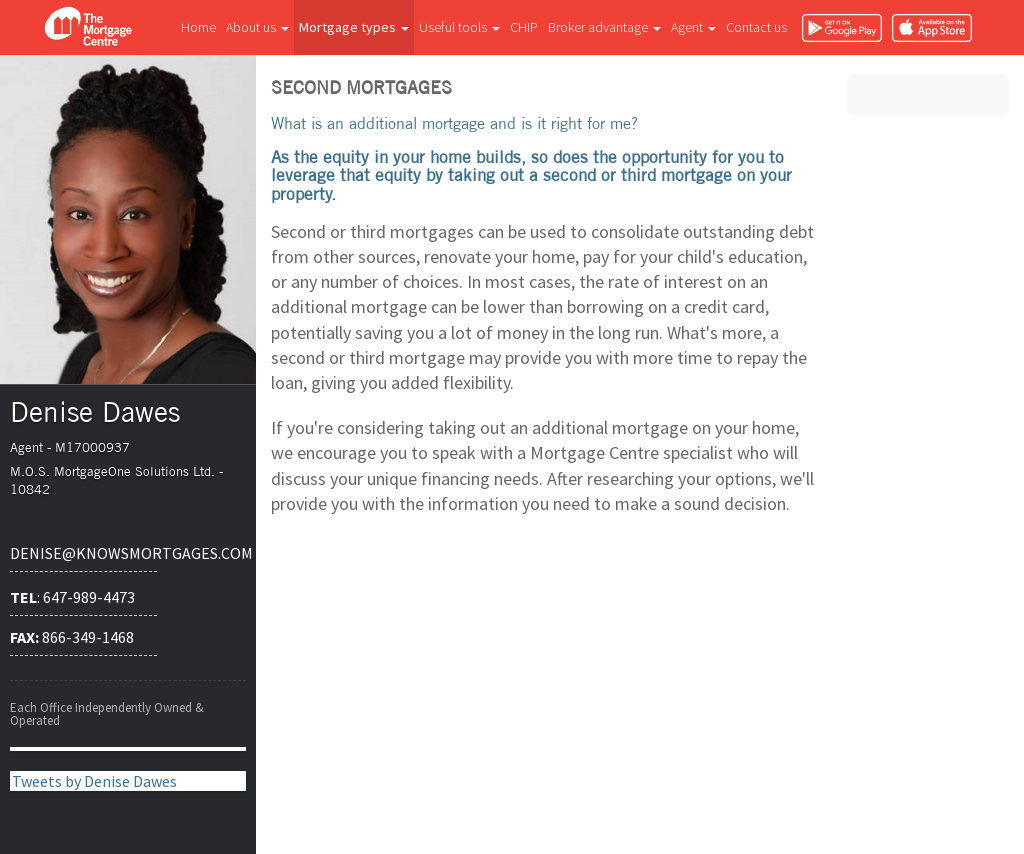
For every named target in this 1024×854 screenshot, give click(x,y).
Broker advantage (604, 27)
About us (257, 27)
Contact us (756, 27)
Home (198, 27)
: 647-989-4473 (72, 597)
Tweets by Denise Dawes (94, 781)
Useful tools (459, 27)
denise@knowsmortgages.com (83, 553)
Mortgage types (354, 27)
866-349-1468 (72, 637)
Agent (693, 27)
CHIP (524, 27)
